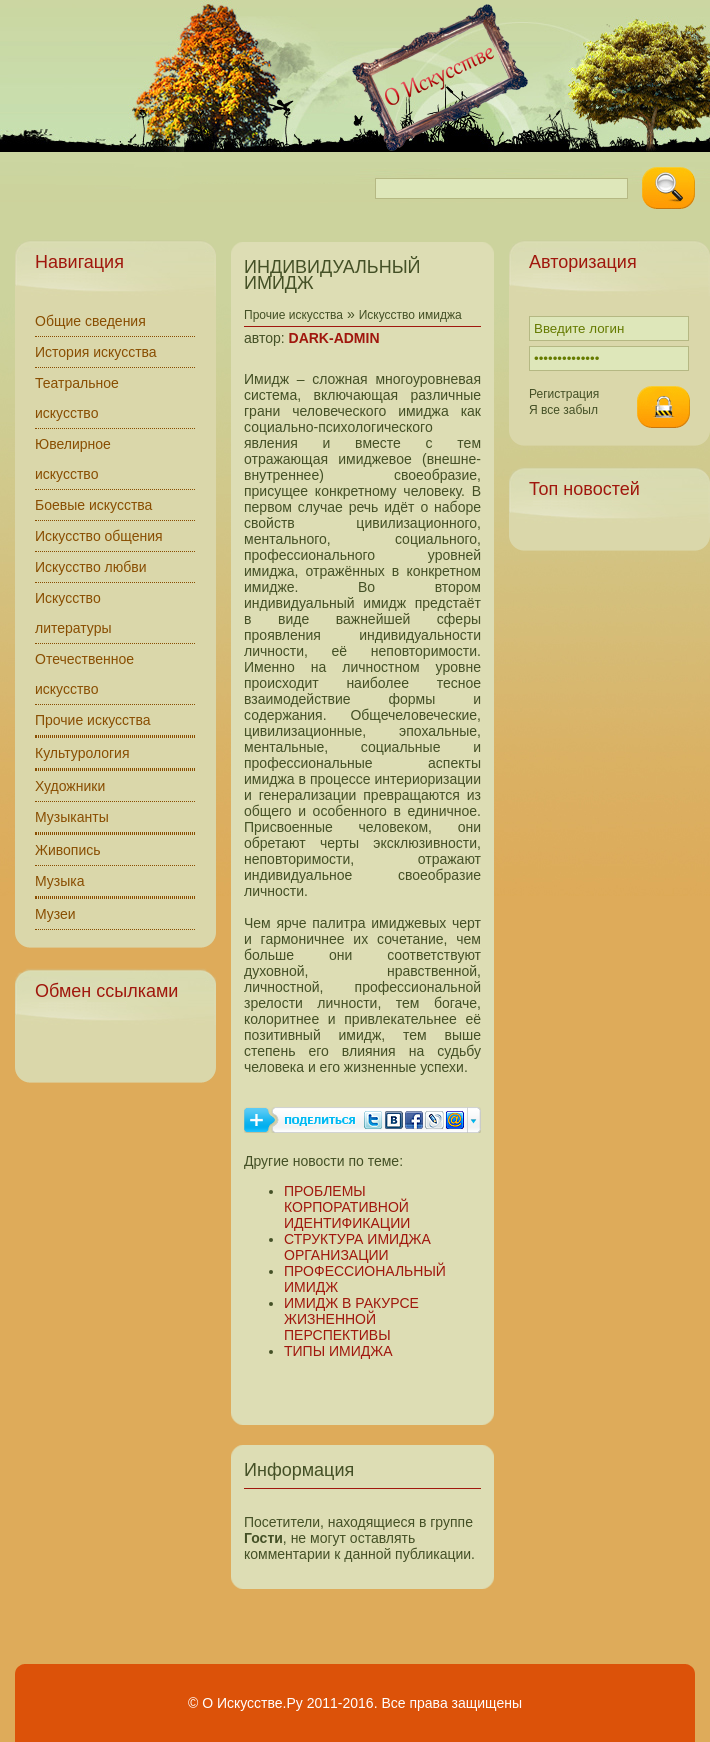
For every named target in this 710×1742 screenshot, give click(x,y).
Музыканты (72, 817)
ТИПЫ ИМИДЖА (338, 1351)
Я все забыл (563, 410)
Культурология (82, 753)
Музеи (55, 914)
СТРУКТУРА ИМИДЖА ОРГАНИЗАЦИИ (357, 1247)
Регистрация (564, 394)
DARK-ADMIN (334, 338)
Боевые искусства (93, 505)
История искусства (96, 352)
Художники (70, 786)
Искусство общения (99, 536)
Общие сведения (90, 321)
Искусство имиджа (410, 315)
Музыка (60, 881)
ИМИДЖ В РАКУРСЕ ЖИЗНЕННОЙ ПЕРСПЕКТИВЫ (351, 1319)
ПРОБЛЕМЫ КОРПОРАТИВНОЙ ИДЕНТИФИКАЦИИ (347, 1207)
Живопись (68, 850)
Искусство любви (91, 567)
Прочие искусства (93, 720)
